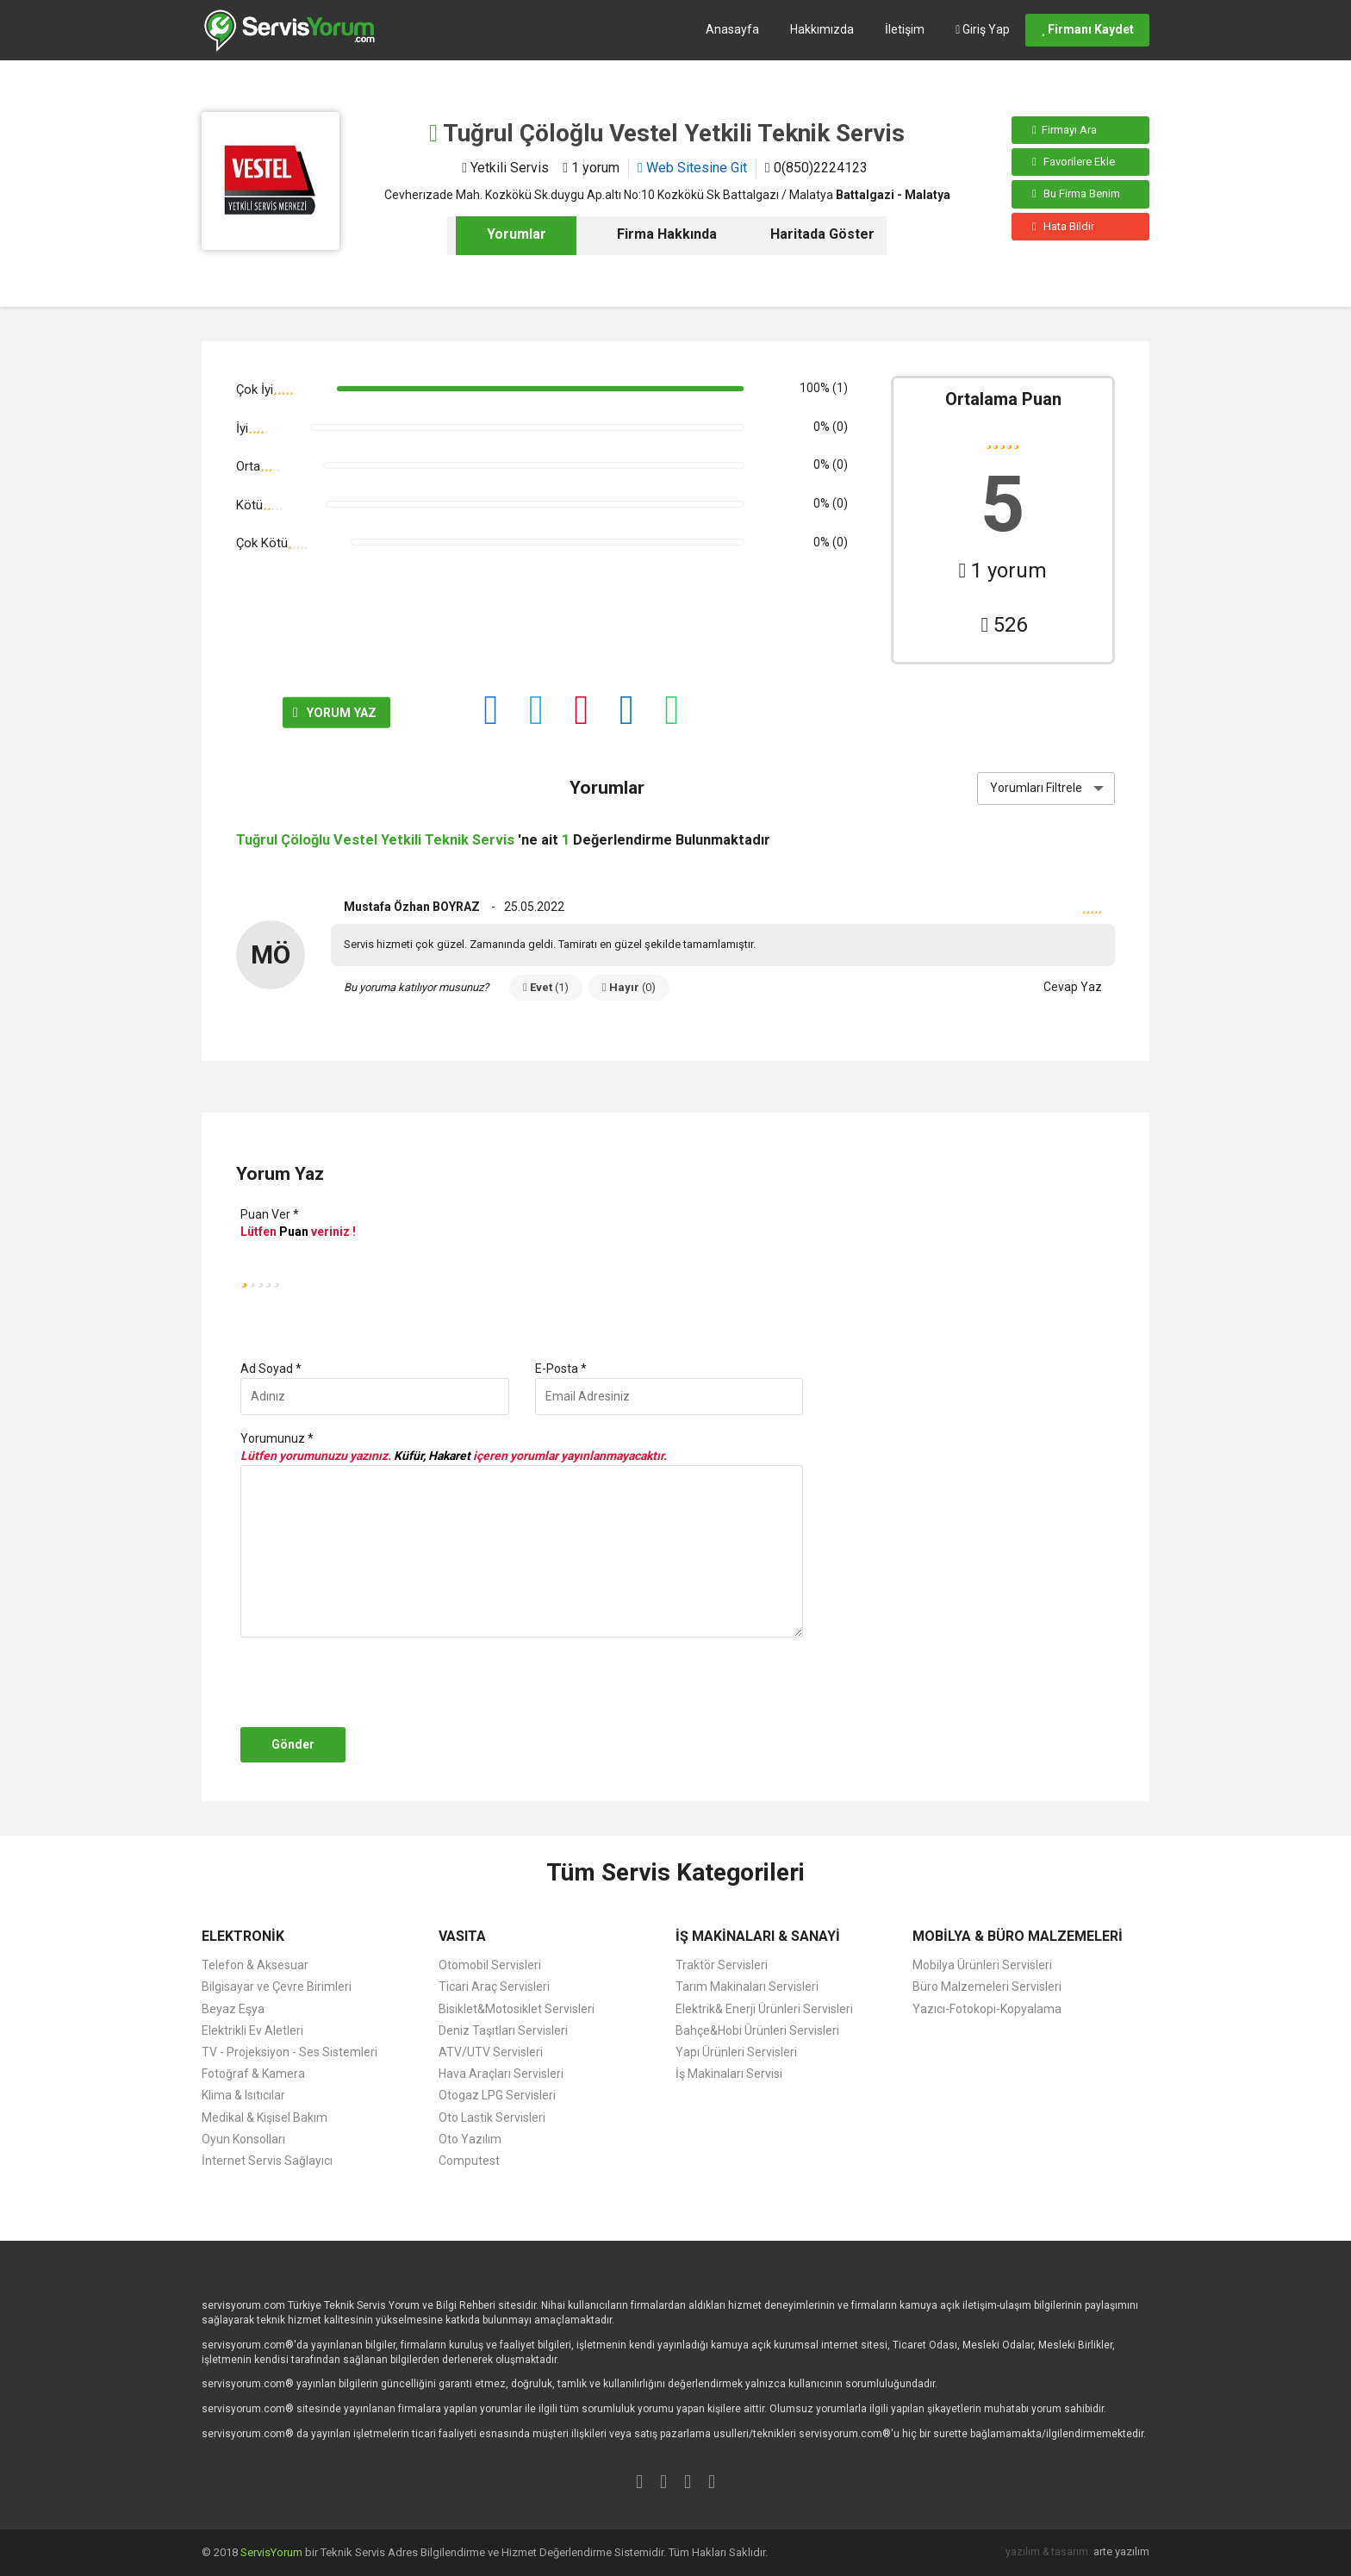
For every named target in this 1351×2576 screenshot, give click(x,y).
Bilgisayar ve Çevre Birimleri (277, 1986)
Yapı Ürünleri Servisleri (736, 2052)
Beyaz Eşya (233, 2009)
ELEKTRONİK (243, 1936)
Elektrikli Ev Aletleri (252, 2030)
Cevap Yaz (1072, 987)
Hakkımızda (822, 29)
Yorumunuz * (277, 1438)
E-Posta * (561, 1368)
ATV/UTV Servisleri (491, 2052)
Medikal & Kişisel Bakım (264, 2117)
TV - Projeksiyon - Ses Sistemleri (289, 2052)
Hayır (629, 987)
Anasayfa (732, 29)
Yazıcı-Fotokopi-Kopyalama (987, 2009)
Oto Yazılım (470, 2139)
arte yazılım (1121, 2551)
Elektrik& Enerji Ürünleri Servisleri (764, 2009)
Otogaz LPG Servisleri (497, 2095)
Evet (546, 987)
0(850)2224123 (816, 167)
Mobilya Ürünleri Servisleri (982, 1965)
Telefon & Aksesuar (255, 1965)
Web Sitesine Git (692, 167)
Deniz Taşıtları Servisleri (503, 2030)
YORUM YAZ (296, 712)
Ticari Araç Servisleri (494, 1986)
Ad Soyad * (271, 1368)
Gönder (292, 1744)
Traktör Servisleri (722, 1965)
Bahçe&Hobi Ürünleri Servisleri (757, 2030)
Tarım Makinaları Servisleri (747, 1986)
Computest (469, 2160)
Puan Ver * (269, 1214)
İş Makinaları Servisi (729, 2073)
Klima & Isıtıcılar (243, 2095)
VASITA (462, 1936)
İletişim (905, 29)
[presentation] (367, 1682)
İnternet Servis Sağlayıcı (267, 2160)
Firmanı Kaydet (1087, 29)
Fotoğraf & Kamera (253, 2073)
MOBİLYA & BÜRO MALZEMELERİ (1017, 1936)
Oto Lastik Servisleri (492, 2117)
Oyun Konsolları (243, 2139)
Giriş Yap (983, 29)
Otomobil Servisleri (490, 1965)
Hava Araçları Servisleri (501, 2073)
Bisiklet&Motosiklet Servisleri (517, 2009)
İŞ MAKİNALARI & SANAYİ (758, 1936)
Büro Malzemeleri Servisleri (987, 1986)
